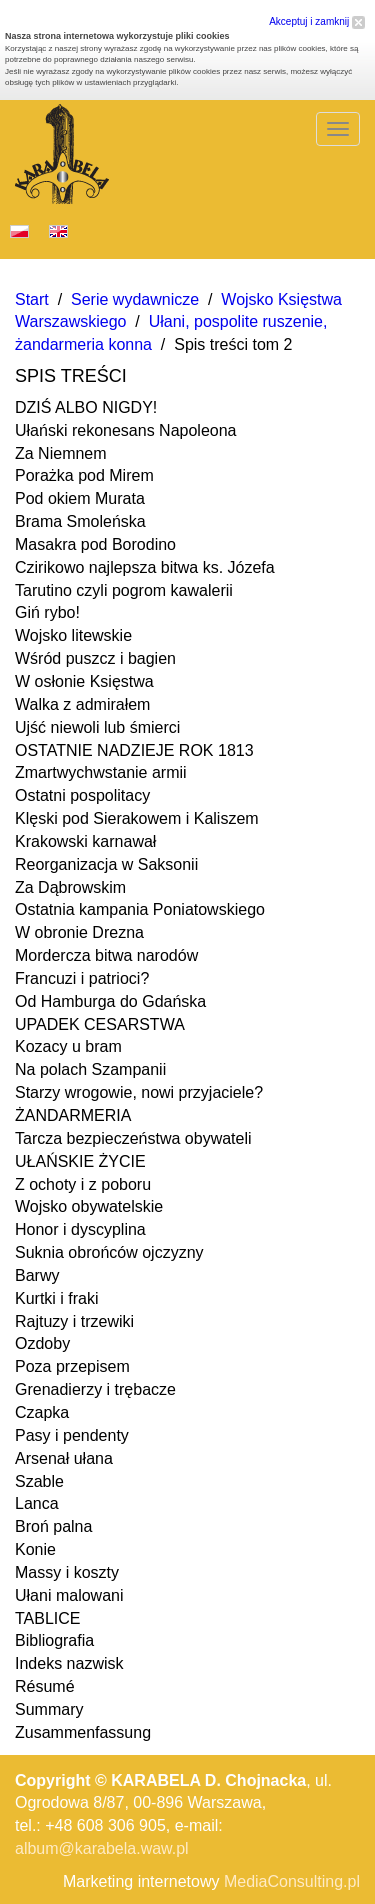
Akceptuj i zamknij (317, 21)
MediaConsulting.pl (292, 1881)
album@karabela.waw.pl (102, 1848)
